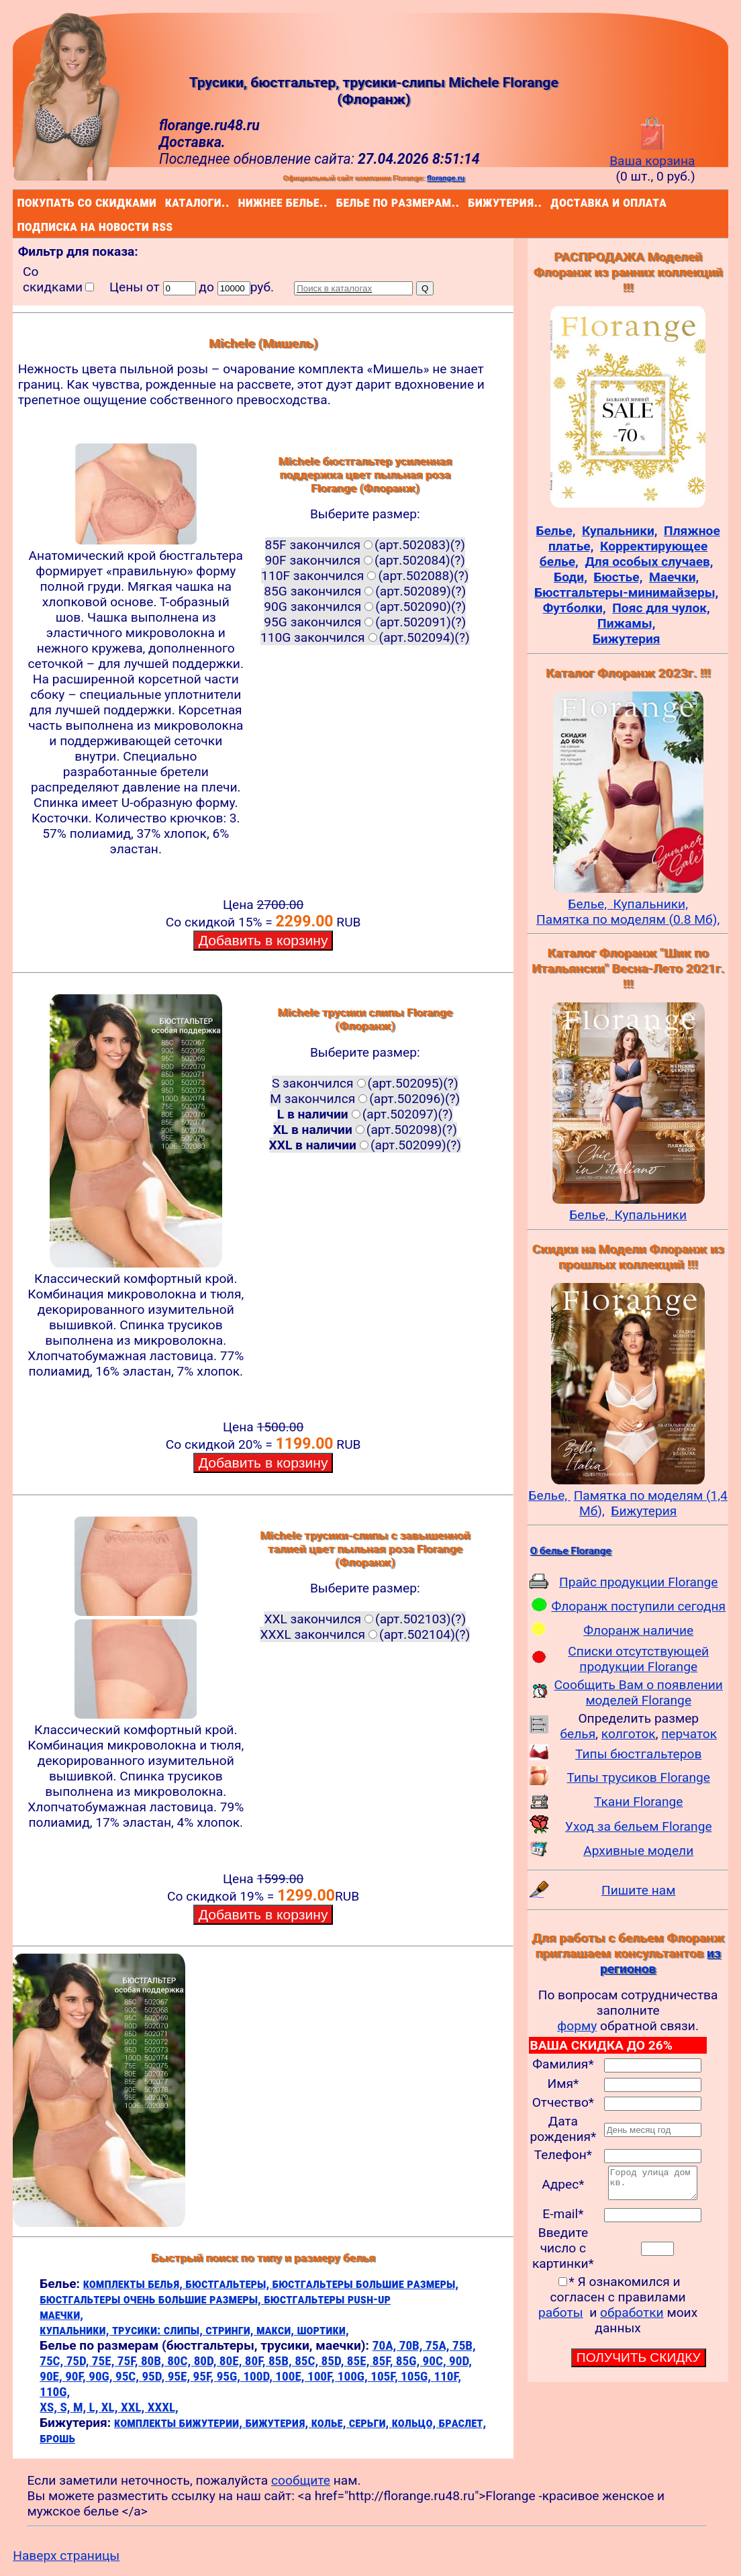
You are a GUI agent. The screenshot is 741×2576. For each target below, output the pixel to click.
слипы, (185, 2330)
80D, (206, 2361)
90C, (436, 2361)
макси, (276, 2330)
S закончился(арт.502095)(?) (365, 1083)
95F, (205, 2376)
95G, (230, 2376)
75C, (53, 2361)
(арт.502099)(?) (365, 1145)
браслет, (463, 2422)
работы (560, 2318)
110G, (55, 2391)
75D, (79, 2361)
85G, (409, 2361)
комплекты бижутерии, (179, 2422)
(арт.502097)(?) (365, 1114)
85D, (334, 2361)
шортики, (322, 2330)
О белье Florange (570, 1551)
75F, (129, 2361)
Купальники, (650, 904)
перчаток (689, 1734)
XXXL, (163, 2407)
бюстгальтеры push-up (327, 2299)
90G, (102, 2376)
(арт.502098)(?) (365, 1129)
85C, (308, 2361)
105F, (385, 2376)
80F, (256, 2361)
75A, (439, 2345)
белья (577, 1734)
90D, (460, 2361)
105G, (417, 2376)
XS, (50, 2407)
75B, (464, 2345)
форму (577, 2026)
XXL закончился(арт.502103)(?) (365, 1619)
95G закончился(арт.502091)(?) (365, 622)
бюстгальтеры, (228, 2283)
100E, (291, 2376)
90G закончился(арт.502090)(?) (365, 606)
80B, (154, 2361)
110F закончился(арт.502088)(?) (364, 575)
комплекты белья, (134, 2283)
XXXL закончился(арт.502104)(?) (365, 1634)
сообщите (300, 2480)
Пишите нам (638, 1890)
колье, (330, 2422)
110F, (447, 2376)
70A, (386, 2345)
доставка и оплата (553, 201)
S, (66, 2407)
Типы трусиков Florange (638, 1777)
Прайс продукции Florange (638, 1582)
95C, (128, 2376)
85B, (281, 2361)
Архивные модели (638, 1850)
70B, (412, 2345)
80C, (180, 2361)
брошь (57, 2438)
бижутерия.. (470, 201)
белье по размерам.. (339, 201)
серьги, (370, 2422)
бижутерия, (278, 2422)
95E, (180, 2376)
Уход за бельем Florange (638, 1826)
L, (95, 2407)
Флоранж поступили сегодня (638, 1606)
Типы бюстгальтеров (638, 1754)
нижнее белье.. (241, 201)
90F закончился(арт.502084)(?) (365, 560)
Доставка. (192, 142)
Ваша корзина (652, 153)
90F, (77, 2376)
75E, (104, 2361)
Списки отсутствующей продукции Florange (638, 1658)
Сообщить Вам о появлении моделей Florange (638, 1692)
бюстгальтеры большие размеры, (365, 2283)
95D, (154, 2376)
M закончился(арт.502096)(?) (365, 1098)
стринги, (230, 2330)
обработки (632, 2318)
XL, (111, 2407)
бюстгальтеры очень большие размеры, (152, 2299)
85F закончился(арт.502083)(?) (365, 545)
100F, (322, 2376)
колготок (628, 1734)
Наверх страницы (66, 2555)
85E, (360, 2361)
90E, (52, 2376)
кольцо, (415, 2422)
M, (81, 2407)
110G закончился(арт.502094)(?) (365, 637)
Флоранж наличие (638, 1630)
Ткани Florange (638, 1801)
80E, (232, 2361)
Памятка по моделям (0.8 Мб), (628, 919)
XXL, (134, 2407)
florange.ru (445, 178)
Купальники (650, 1215)
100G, (354, 2376)
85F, (384, 2361)
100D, (259, 2376)
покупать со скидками (20, 201)
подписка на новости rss (20, 226)
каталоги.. (167, 201)
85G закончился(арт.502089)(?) (365, 591)
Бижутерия (644, 1511)
